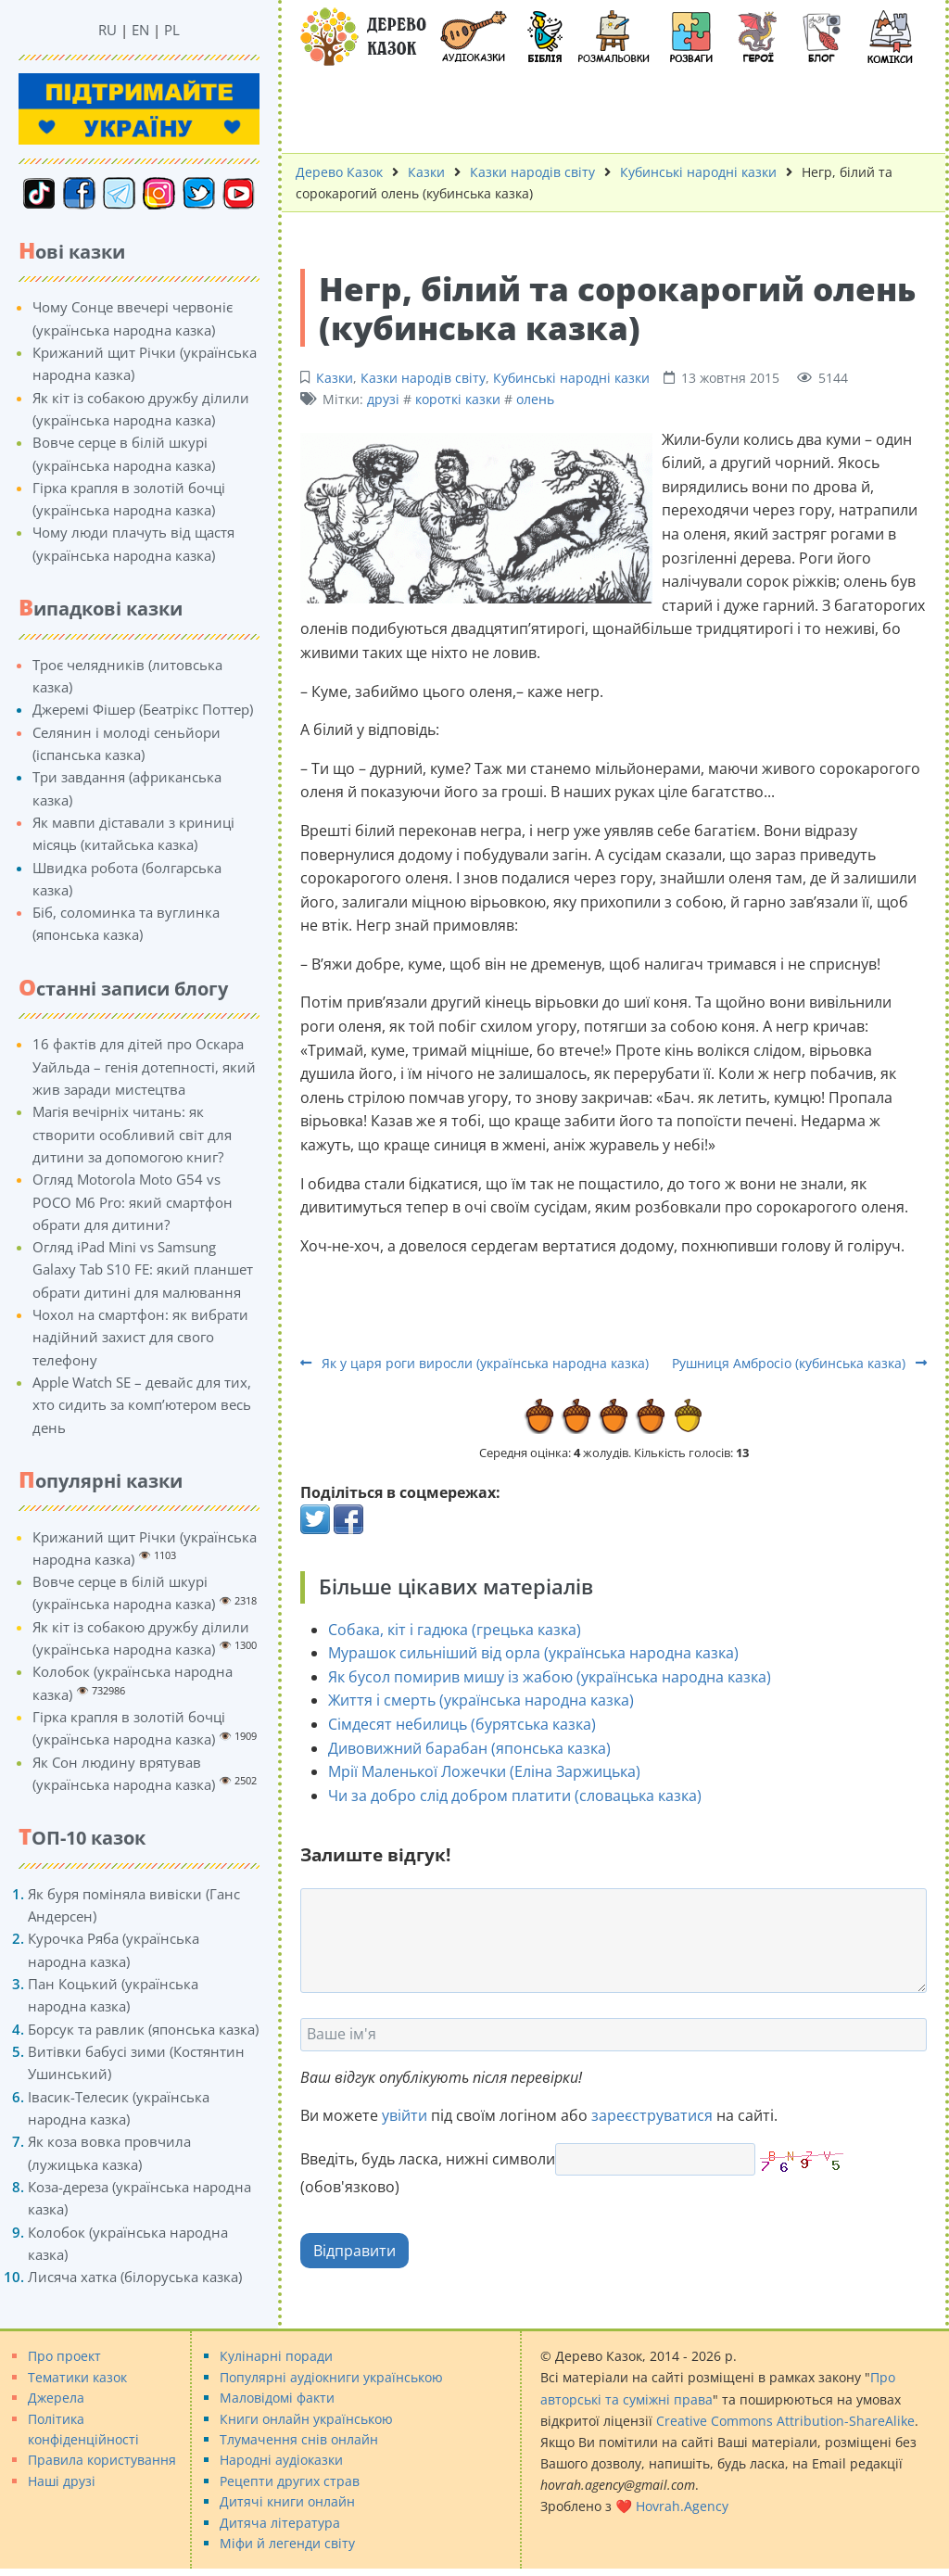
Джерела (56, 2397)
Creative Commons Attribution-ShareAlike (785, 2421)
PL (172, 29)
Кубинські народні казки (571, 378)
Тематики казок (77, 2377)
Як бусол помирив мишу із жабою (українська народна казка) (549, 1677)
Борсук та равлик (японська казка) (143, 2029)
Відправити (354, 2250)
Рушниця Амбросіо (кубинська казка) (799, 1363)
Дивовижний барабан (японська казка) (469, 1748)
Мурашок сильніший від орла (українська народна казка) (533, 1653)
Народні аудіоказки (281, 2459)
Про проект (64, 2356)
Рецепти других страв (290, 2481)
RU (107, 29)
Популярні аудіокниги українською (331, 2377)
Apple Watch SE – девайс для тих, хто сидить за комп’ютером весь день (141, 1405)
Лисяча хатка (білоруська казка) (135, 2276)
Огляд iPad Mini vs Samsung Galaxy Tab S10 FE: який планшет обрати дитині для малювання (142, 1269)
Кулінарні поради (276, 2356)
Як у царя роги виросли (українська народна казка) (474, 1363)
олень (535, 399)
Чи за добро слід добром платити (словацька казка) (515, 1795)
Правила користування (102, 2459)
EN (140, 29)
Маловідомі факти (277, 2397)
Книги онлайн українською (306, 2419)
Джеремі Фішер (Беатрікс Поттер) (142, 709)
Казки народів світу (423, 378)
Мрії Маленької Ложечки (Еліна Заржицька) (484, 1771)
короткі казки (457, 399)
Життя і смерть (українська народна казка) (481, 1700)
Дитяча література (280, 2523)
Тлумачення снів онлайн (299, 2439)
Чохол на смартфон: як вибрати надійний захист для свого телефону (140, 1337)
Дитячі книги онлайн (287, 2501)
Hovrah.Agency (682, 2506)
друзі (383, 399)
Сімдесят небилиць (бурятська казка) (462, 1724)
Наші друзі (61, 2481)
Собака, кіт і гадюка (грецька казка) (454, 1629)
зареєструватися (652, 2115)
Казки (334, 378)
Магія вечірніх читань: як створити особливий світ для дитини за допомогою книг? (132, 1134)
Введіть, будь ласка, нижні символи (427, 2159)
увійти (404, 2115)
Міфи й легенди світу (287, 2543)
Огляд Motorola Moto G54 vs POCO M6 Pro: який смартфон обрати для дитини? (132, 1202)
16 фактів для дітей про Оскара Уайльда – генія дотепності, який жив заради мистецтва (144, 1066)
